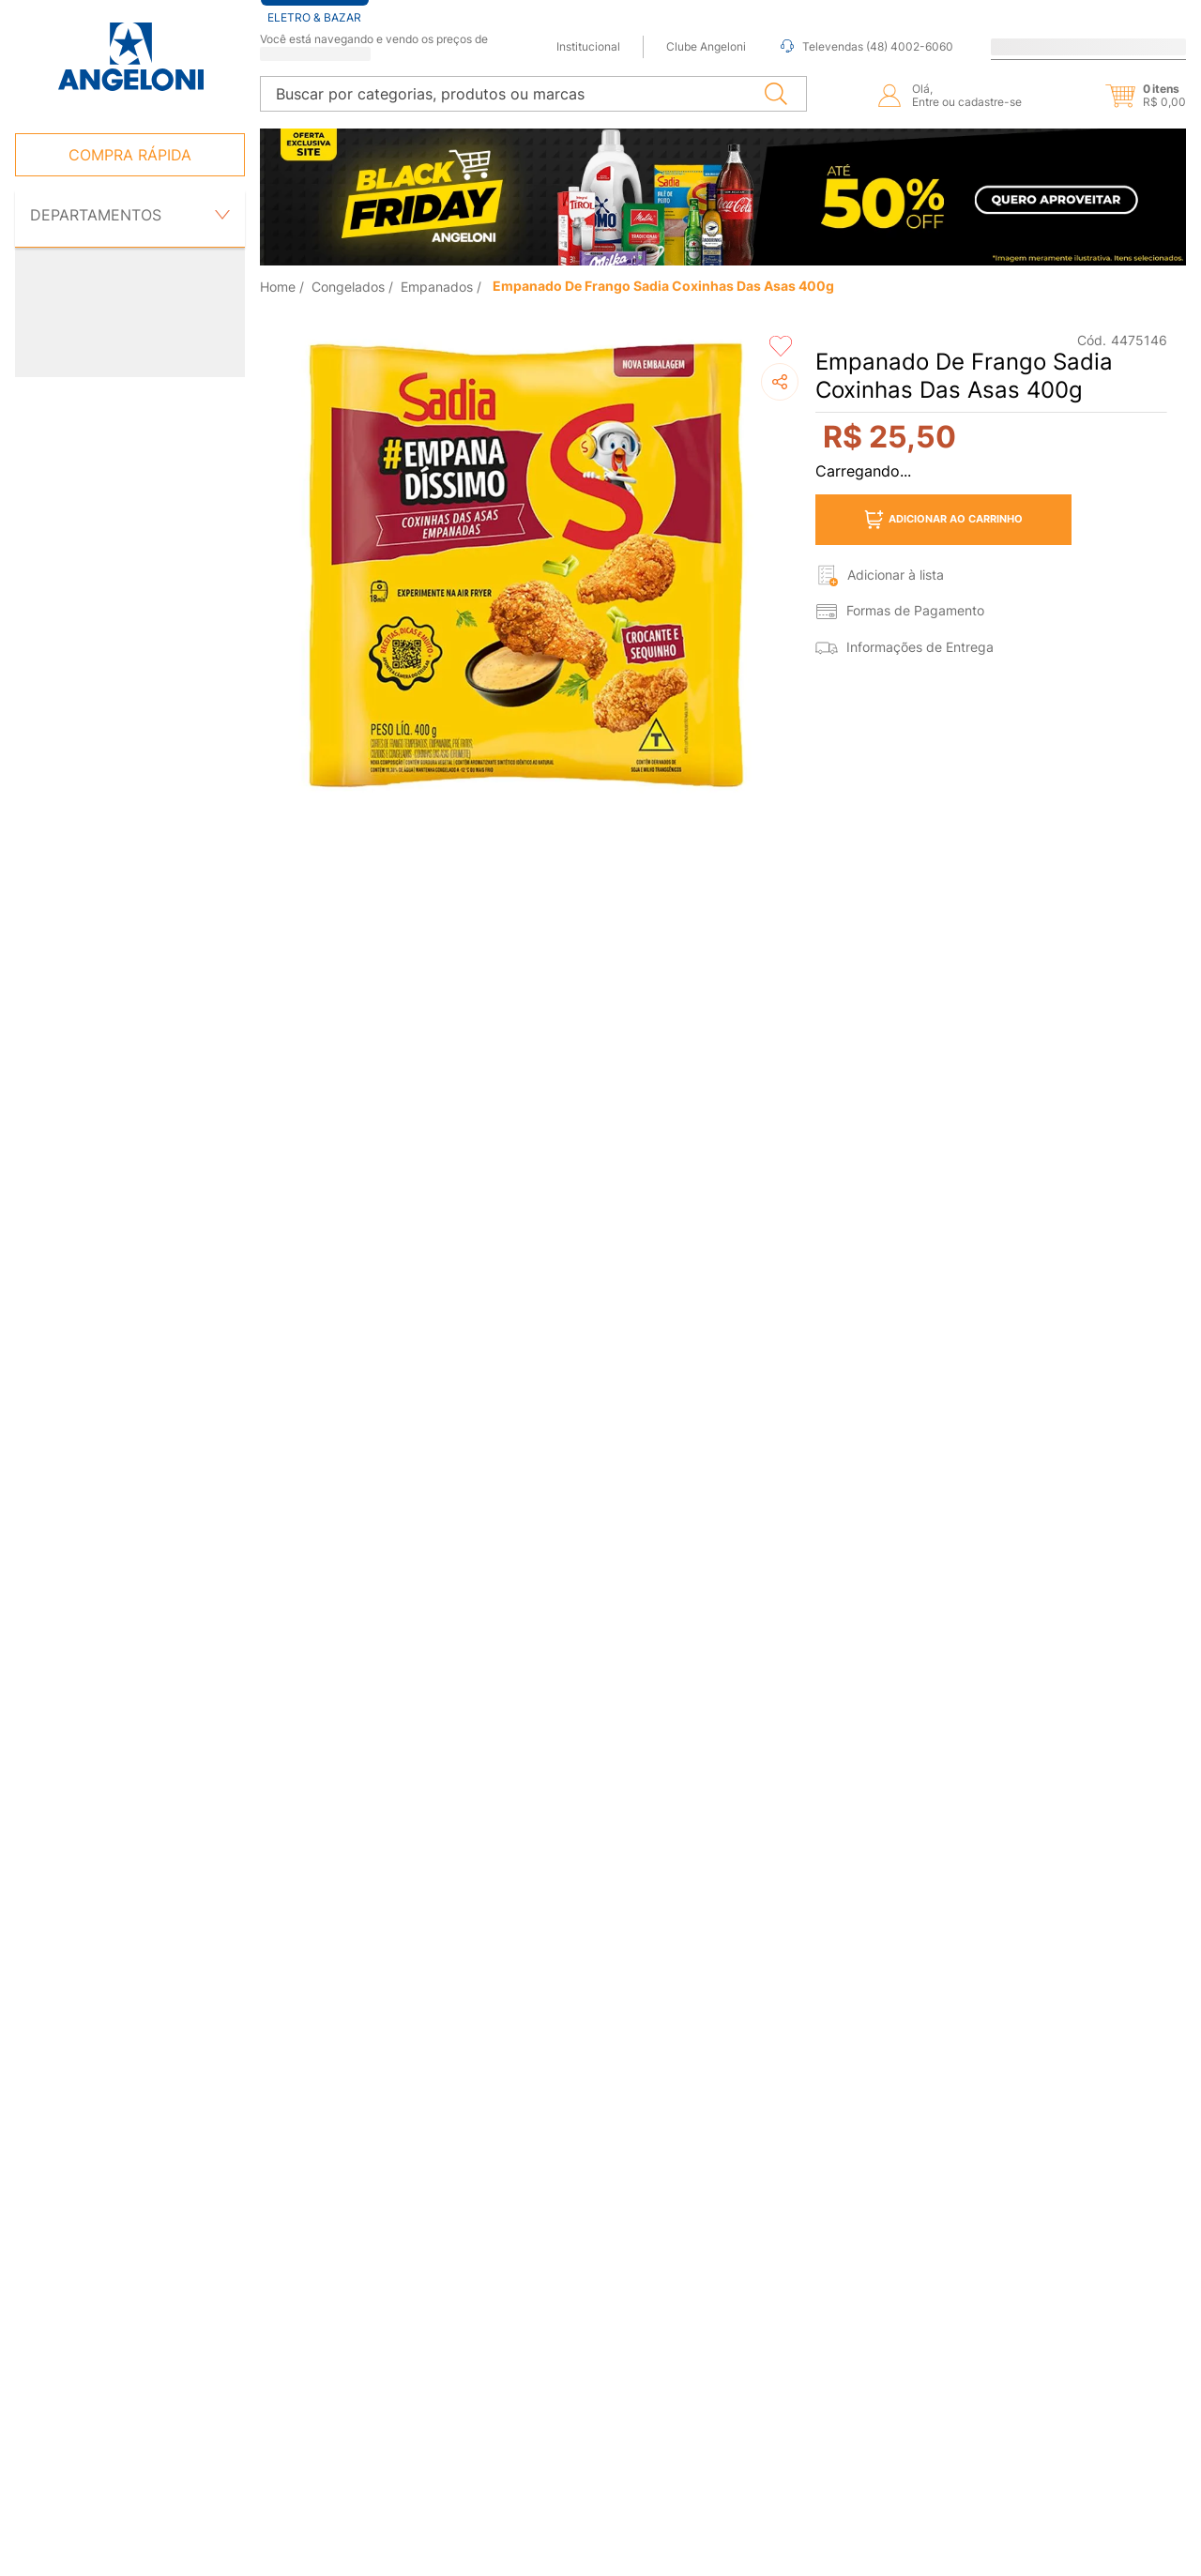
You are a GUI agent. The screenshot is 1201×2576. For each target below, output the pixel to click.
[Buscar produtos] (779, 87)
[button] (1129, 89)
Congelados (348, 280)
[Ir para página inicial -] (130, 57)
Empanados (437, 280)
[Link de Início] (279, 280)
